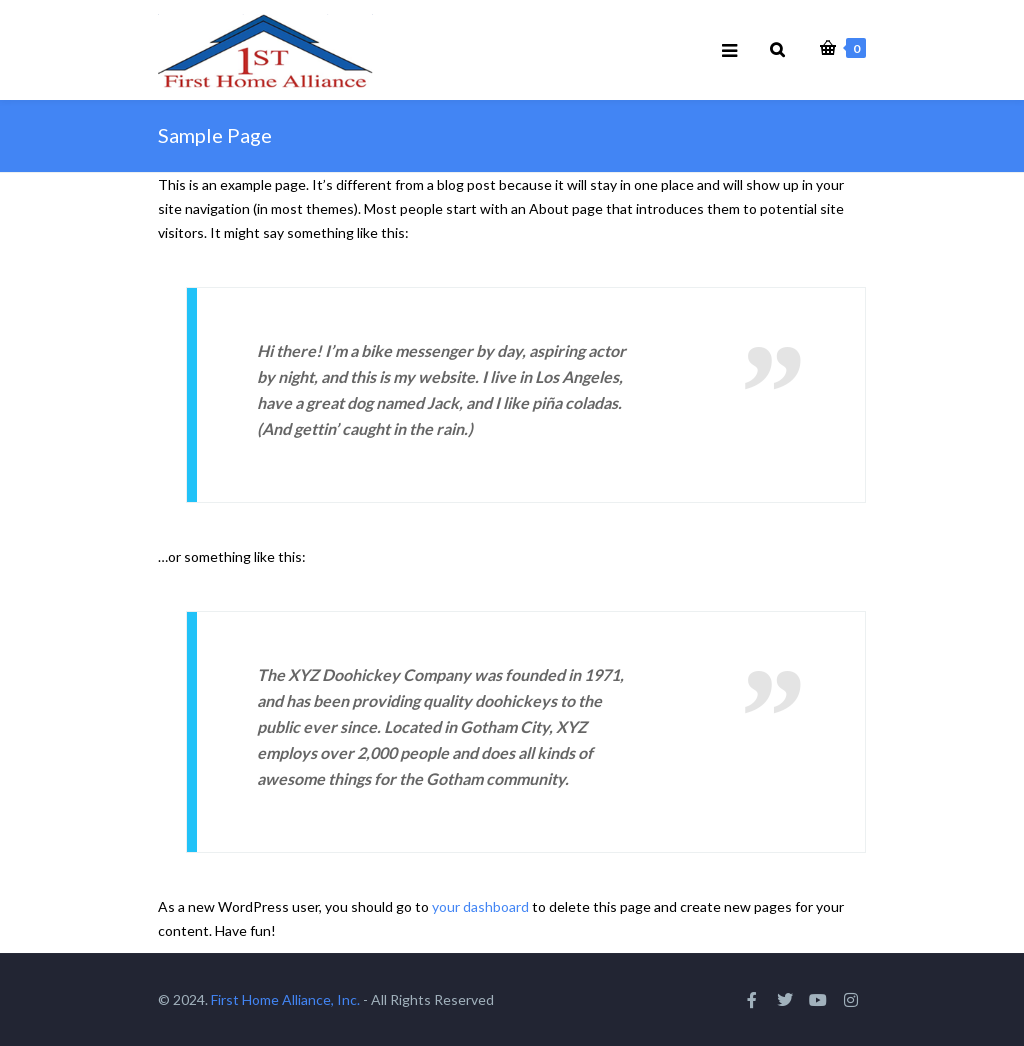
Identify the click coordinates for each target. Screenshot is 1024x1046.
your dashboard (480, 906)
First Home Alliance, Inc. (285, 999)
